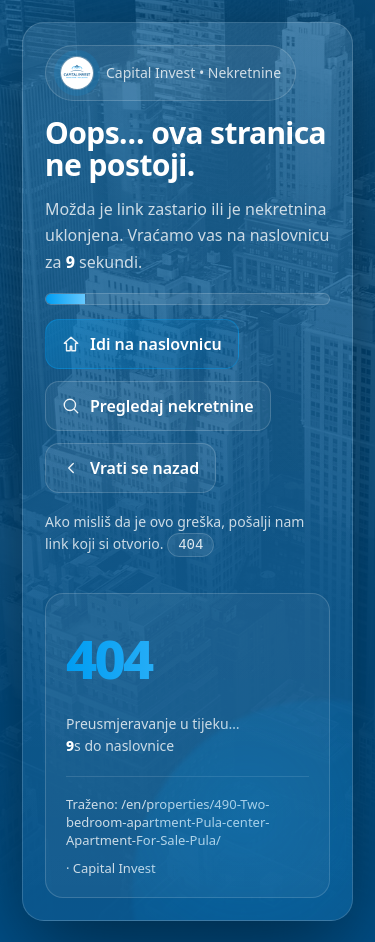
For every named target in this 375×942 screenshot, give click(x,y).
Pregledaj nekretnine (158, 406)
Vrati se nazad (130, 468)
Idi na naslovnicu (142, 344)
